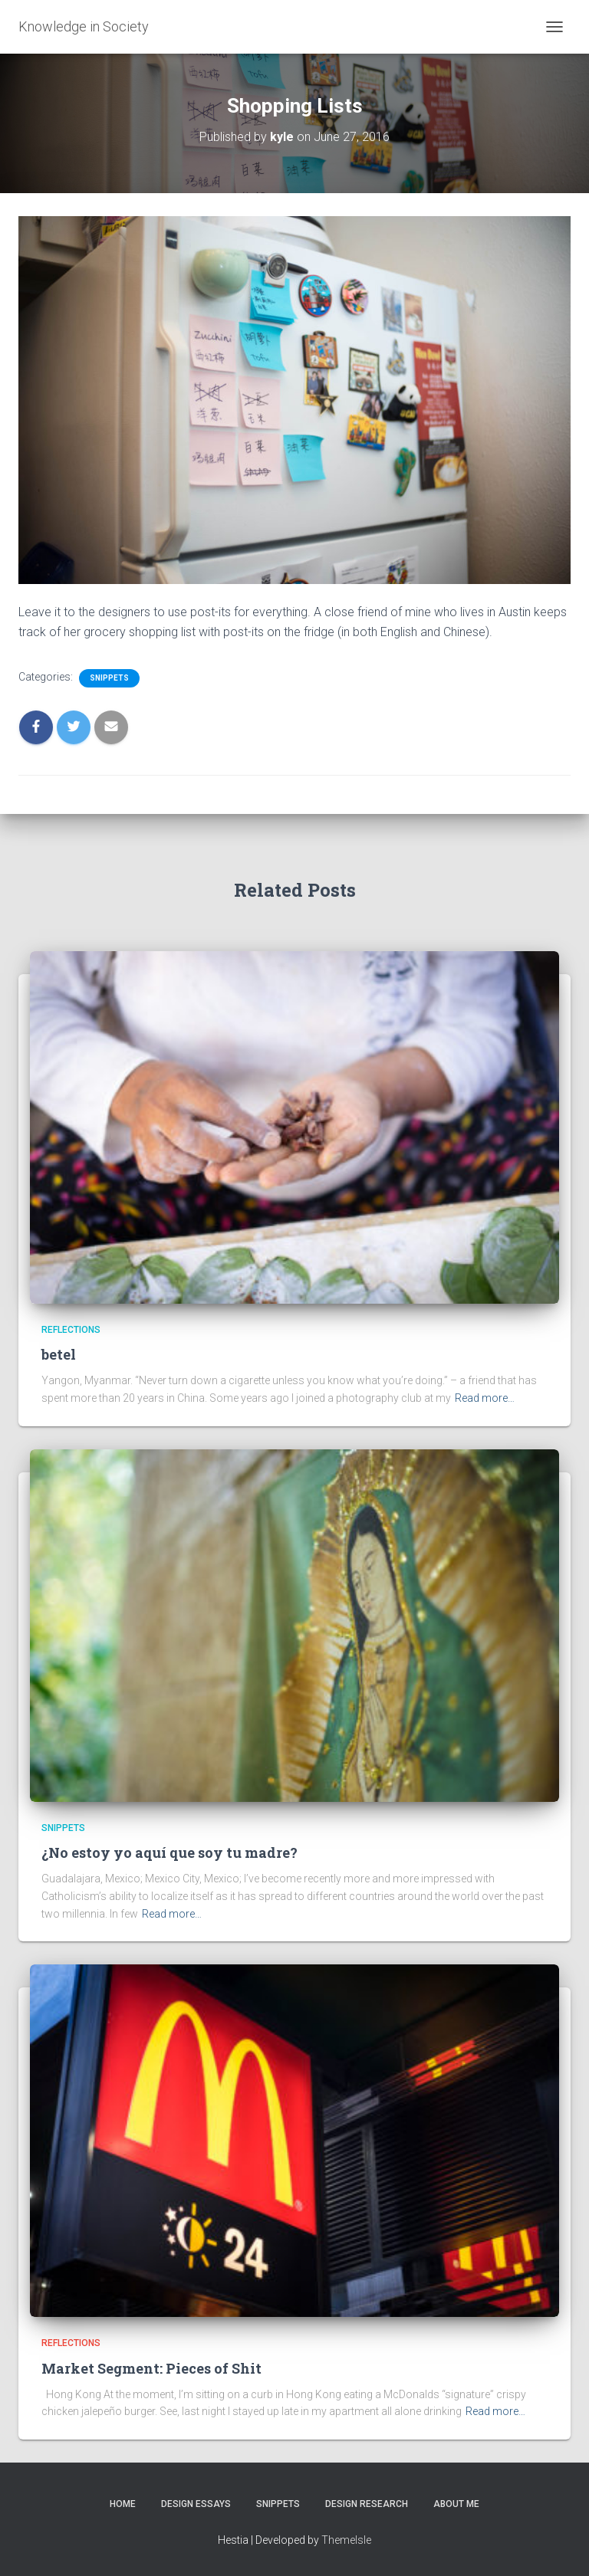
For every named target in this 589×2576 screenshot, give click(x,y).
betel (58, 1354)
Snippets (109, 678)
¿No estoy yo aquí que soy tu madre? (169, 1852)
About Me (456, 2504)
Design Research (366, 2504)
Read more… (485, 1398)
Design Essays (196, 2504)
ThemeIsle (346, 2540)
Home (123, 2504)
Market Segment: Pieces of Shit (151, 2368)
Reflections (70, 1329)
